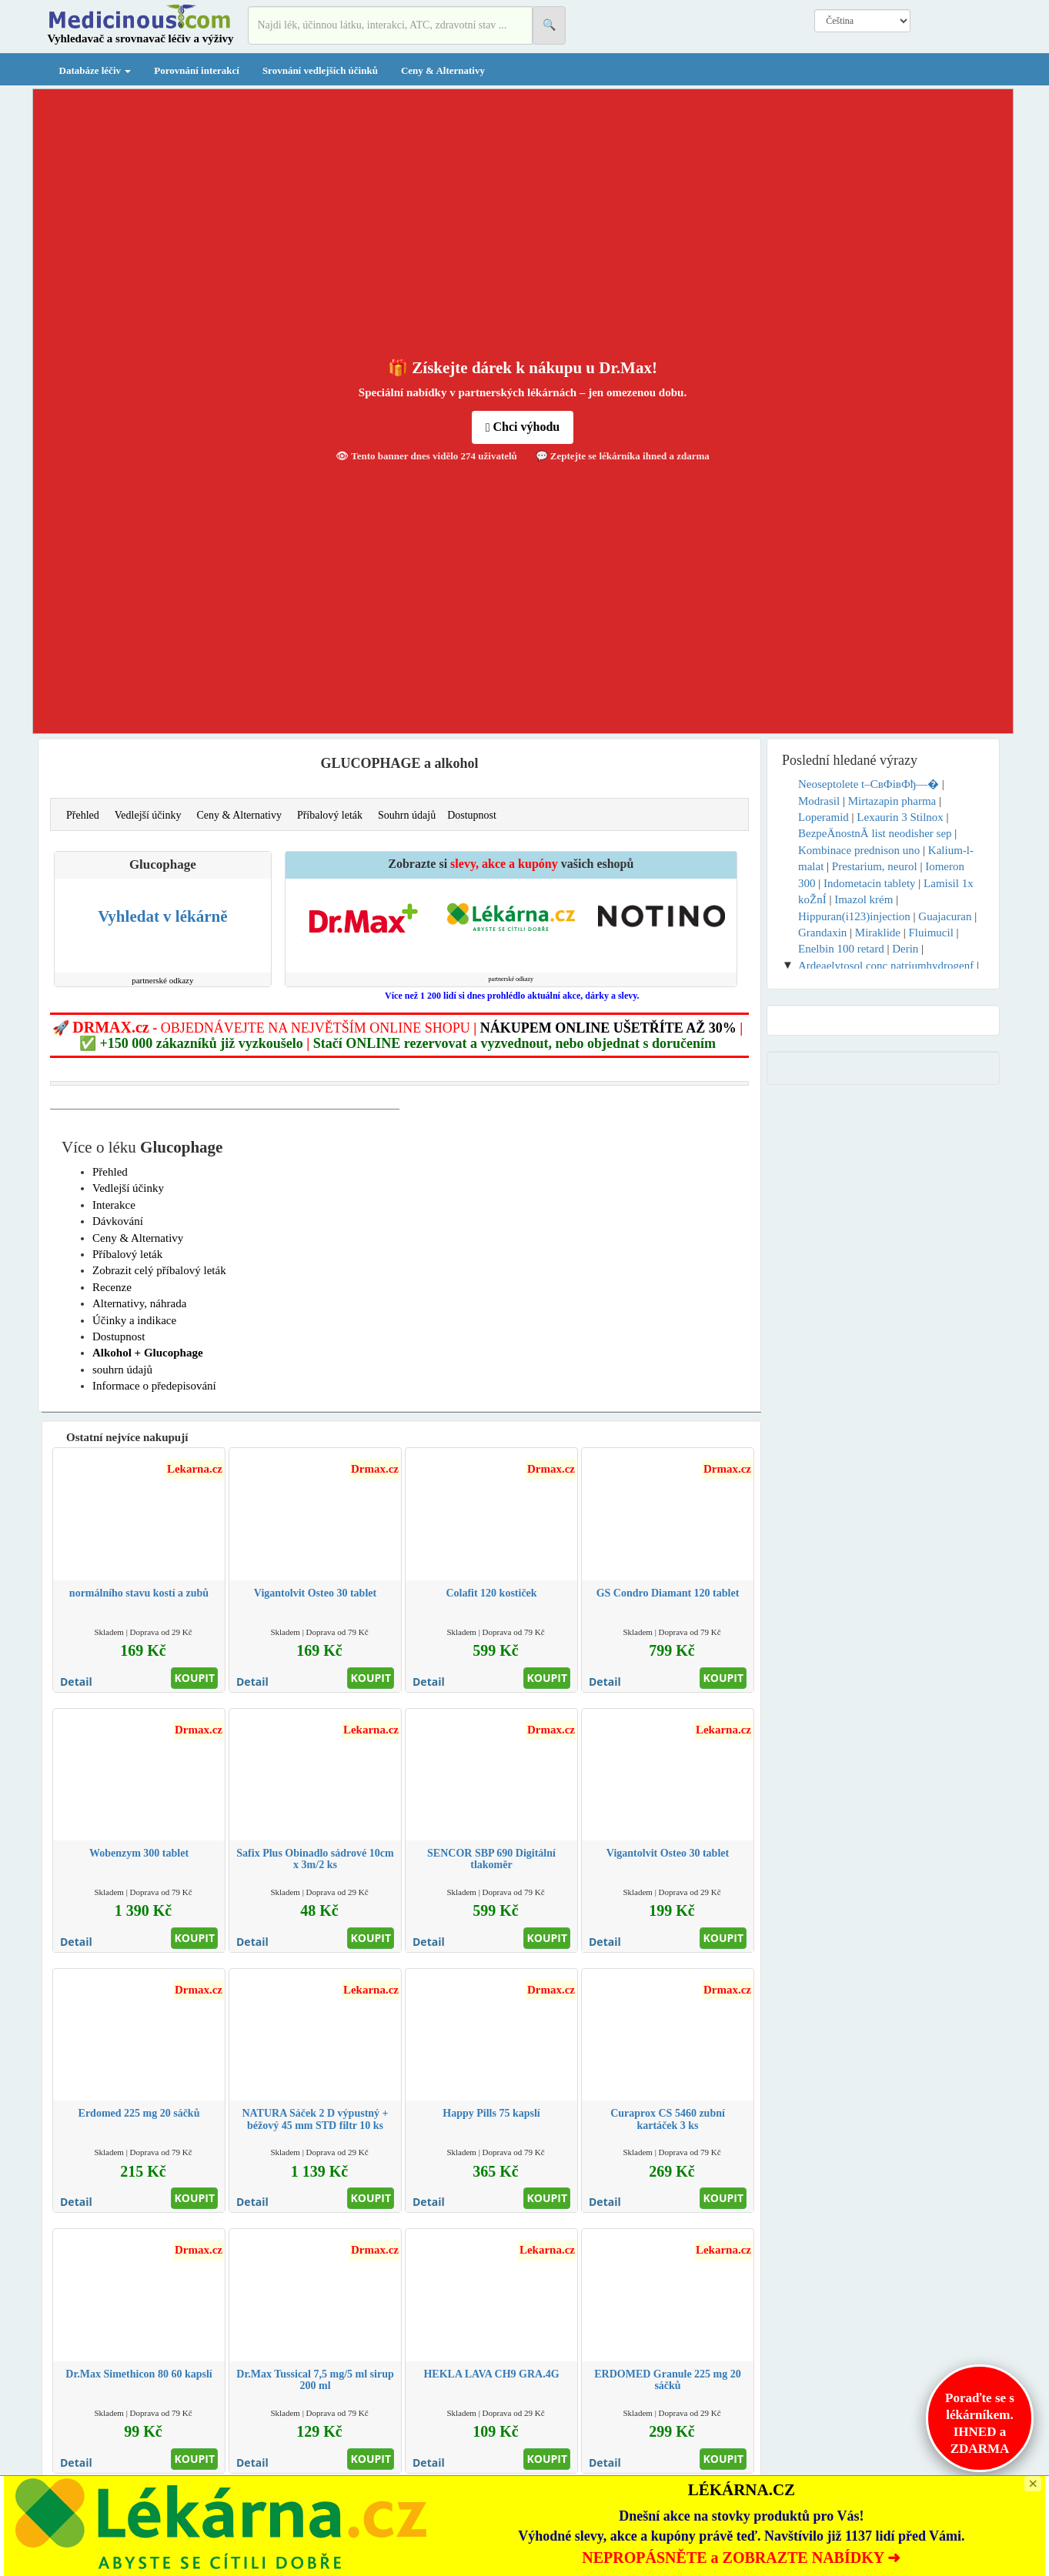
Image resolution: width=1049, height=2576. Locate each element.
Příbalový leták (329, 815)
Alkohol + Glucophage (147, 1352)
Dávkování (117, 1221)
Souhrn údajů (407, 815)
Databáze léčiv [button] (95, 70)
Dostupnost (471, 815)
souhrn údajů (122, 1369)
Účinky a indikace (134, 1320)
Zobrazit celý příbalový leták (159, 1270)
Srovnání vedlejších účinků (320, 70)
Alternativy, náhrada (139, 1303)
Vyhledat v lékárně (162, 916)
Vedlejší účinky (148, 815)
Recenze (112, 1287)
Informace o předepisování (154, 1386)
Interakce (113, 1205)
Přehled (82, 815)
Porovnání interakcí (196, 70)
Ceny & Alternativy (443, 70)
